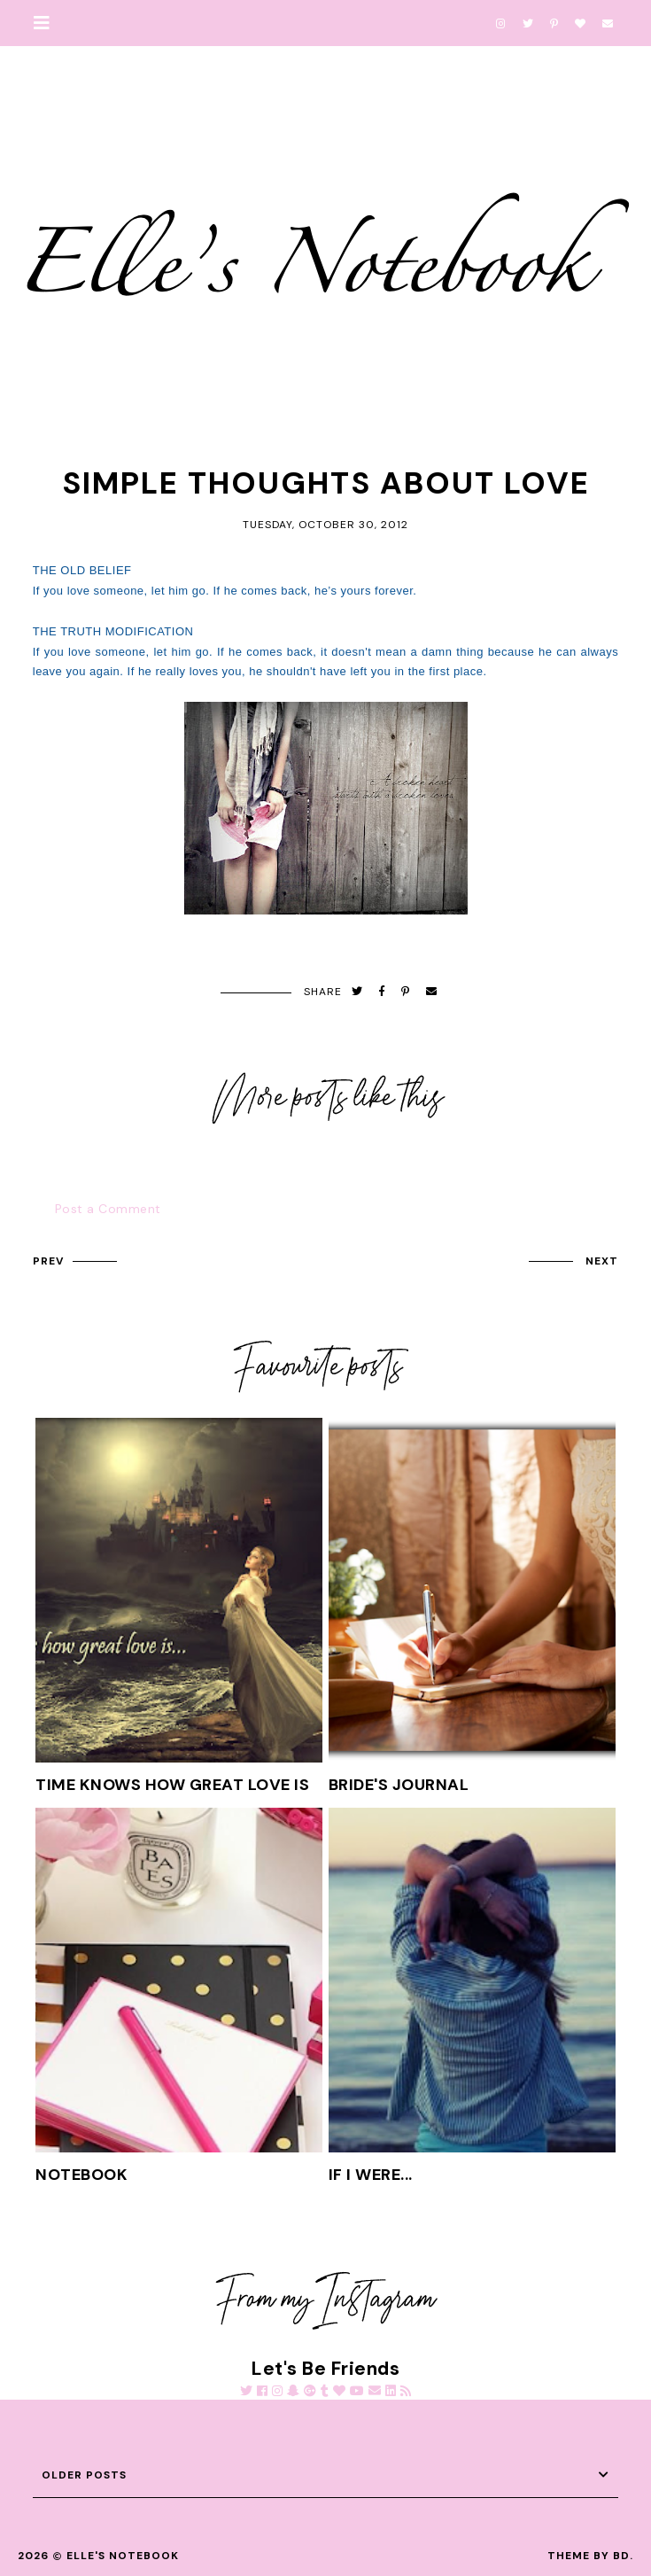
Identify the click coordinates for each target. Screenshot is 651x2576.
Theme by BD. (590, 2556)
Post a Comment (108, 1209)
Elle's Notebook (122, 2556)
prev (48, 1261)
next (601, 1261)
